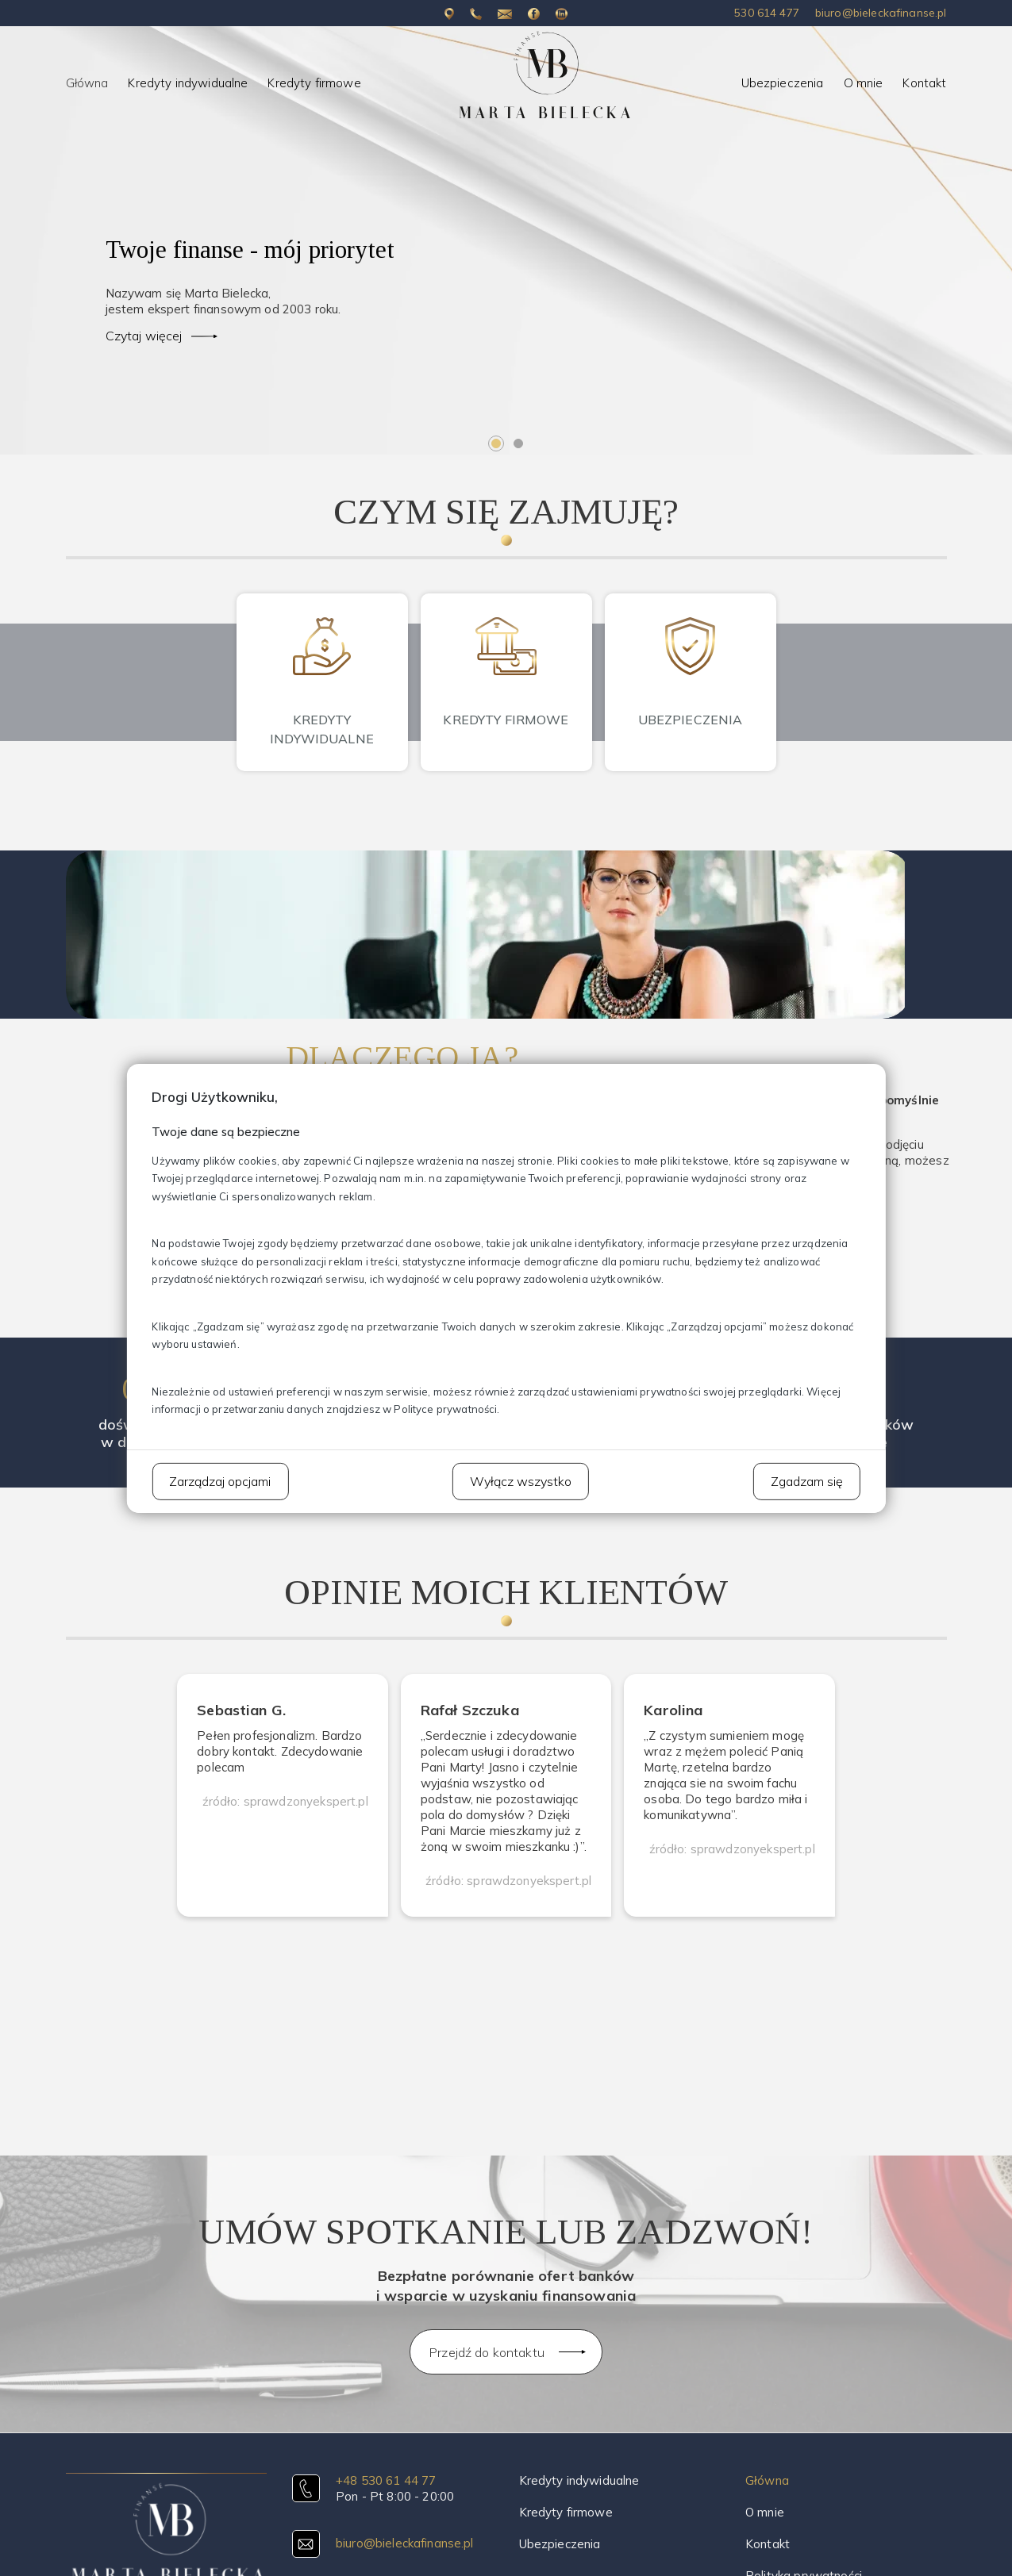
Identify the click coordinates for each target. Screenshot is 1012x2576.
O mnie (863, 82)
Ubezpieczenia (782, 82)
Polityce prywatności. (446, 1409)
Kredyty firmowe (313, 82)
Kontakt (924, 82)
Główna (87, 82)
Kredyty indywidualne (188, 82)
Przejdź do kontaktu (486, 2352)
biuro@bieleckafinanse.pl (881, 13)
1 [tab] (496, 443)
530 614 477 (766, 13)
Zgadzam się (807, 1480)
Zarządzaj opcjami (220, 1480)
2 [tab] (518, 443)
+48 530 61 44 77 (386, 2480)
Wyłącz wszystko (520, 1480)
